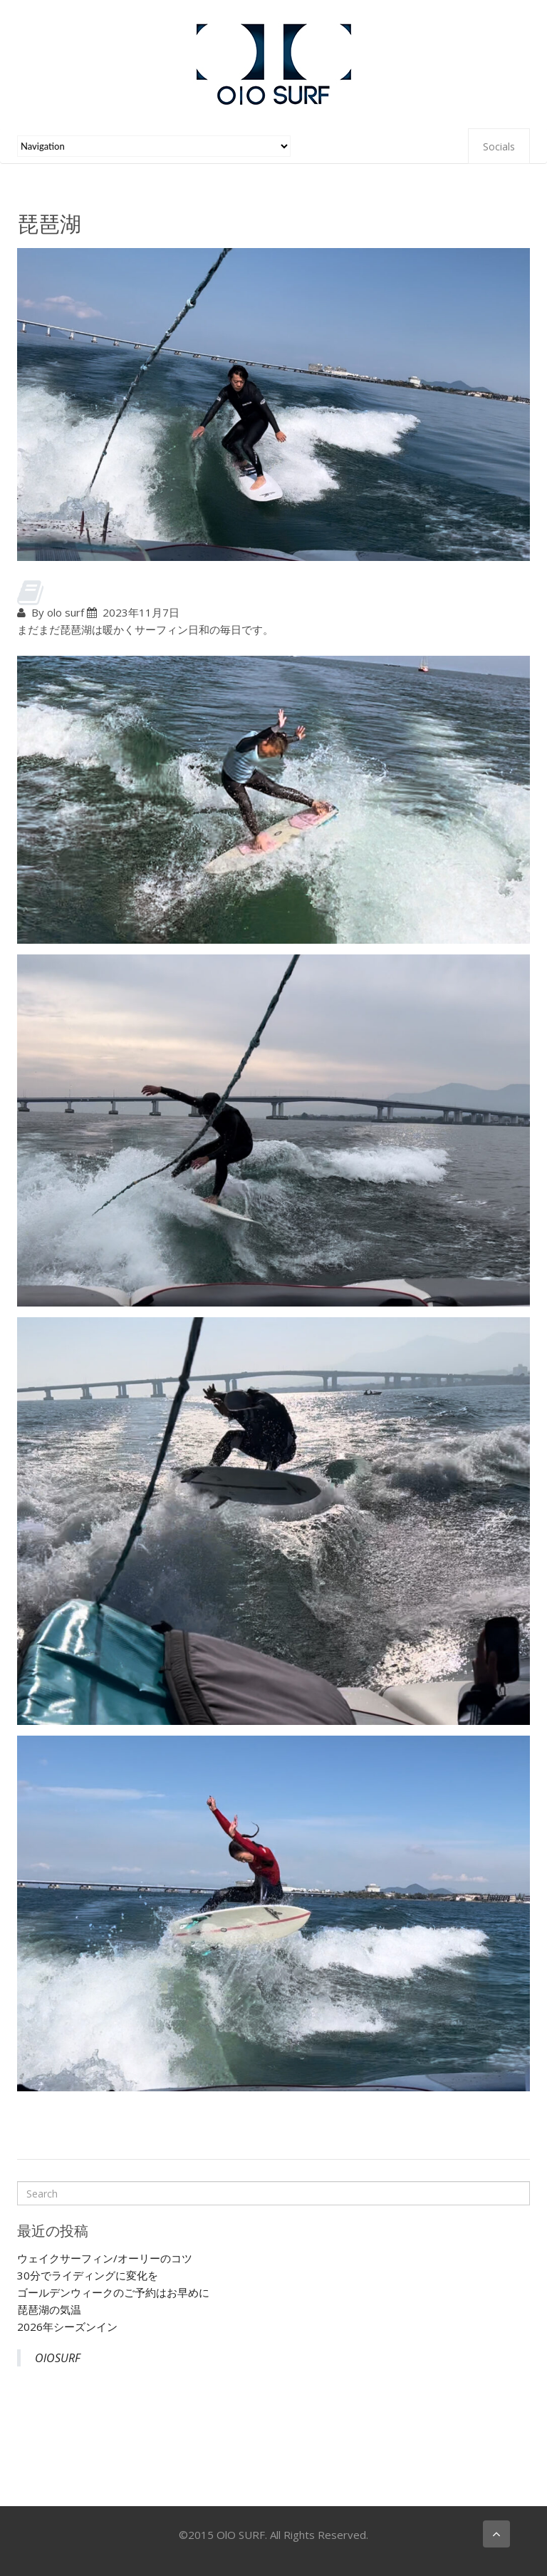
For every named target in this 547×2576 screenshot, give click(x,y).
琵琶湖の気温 (49, 2309)
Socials (499, 146)
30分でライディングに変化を (87, 2275)
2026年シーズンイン (67, 2326)
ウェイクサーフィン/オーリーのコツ (104, 2258)
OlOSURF (57, 2358)
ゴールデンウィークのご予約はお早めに (113, 2292)
